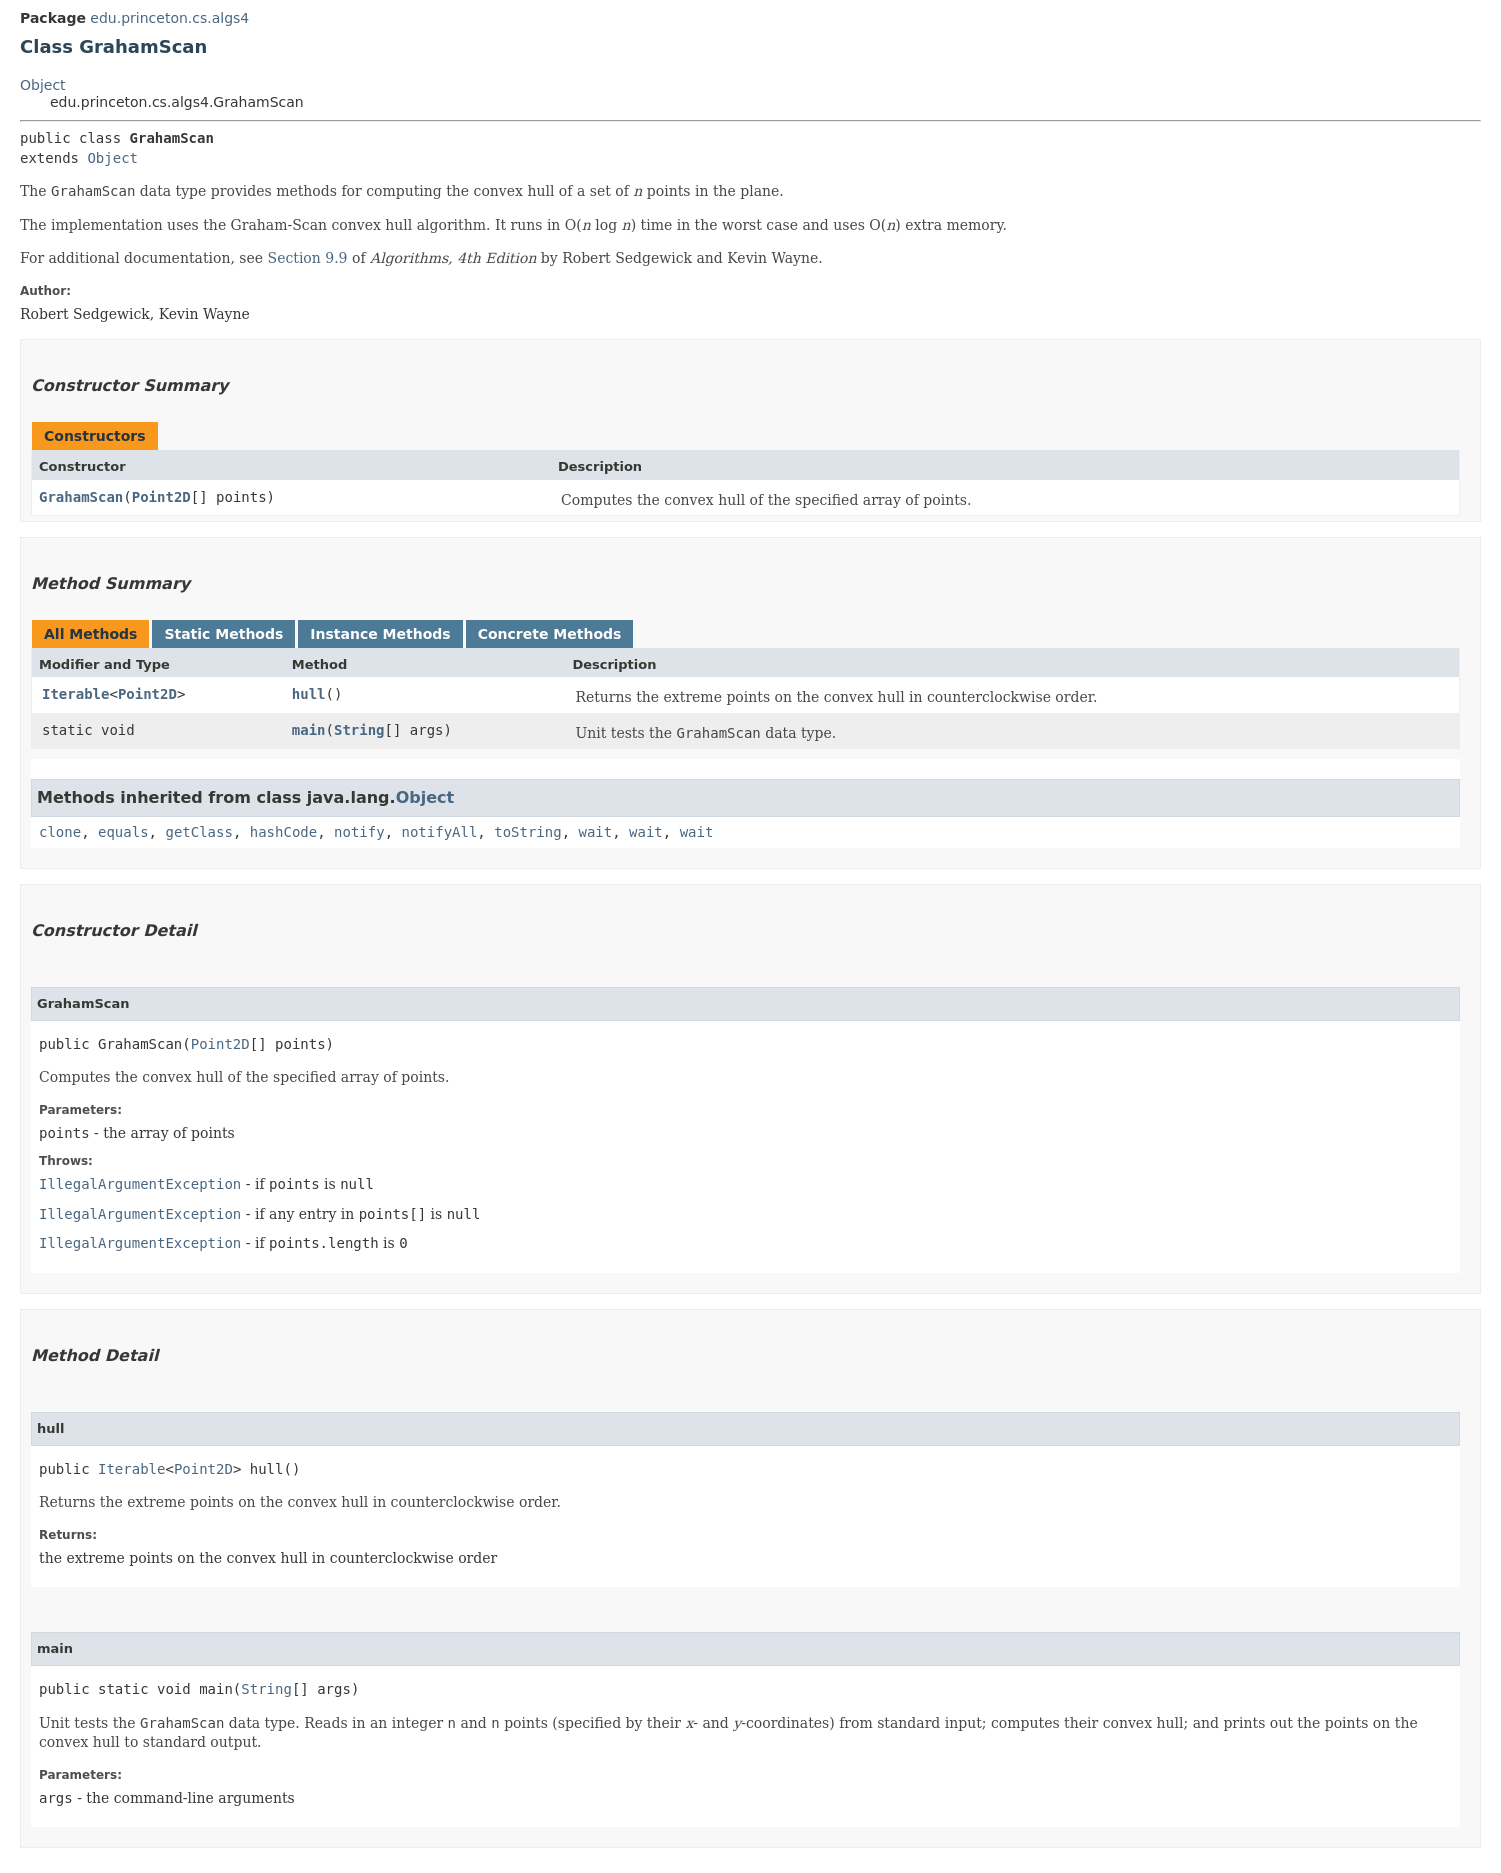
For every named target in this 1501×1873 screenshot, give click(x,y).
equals (123, 832)
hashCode (283, 832)
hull (309, 694)
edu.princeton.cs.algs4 (169, 18)
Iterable (75, 694)
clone (60, 832)
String (359, 730)
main (309, 730)
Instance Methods (380, 634)
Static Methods (223, 634)
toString (527, 832)
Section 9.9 (308, 258)
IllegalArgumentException (140, 1184)
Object (43, 85)
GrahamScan (81, 497)
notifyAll (439, 832)
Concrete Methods (550, 634)
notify (359, 832)
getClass (198, 832)
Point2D (161, 497)
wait (596, 832)
